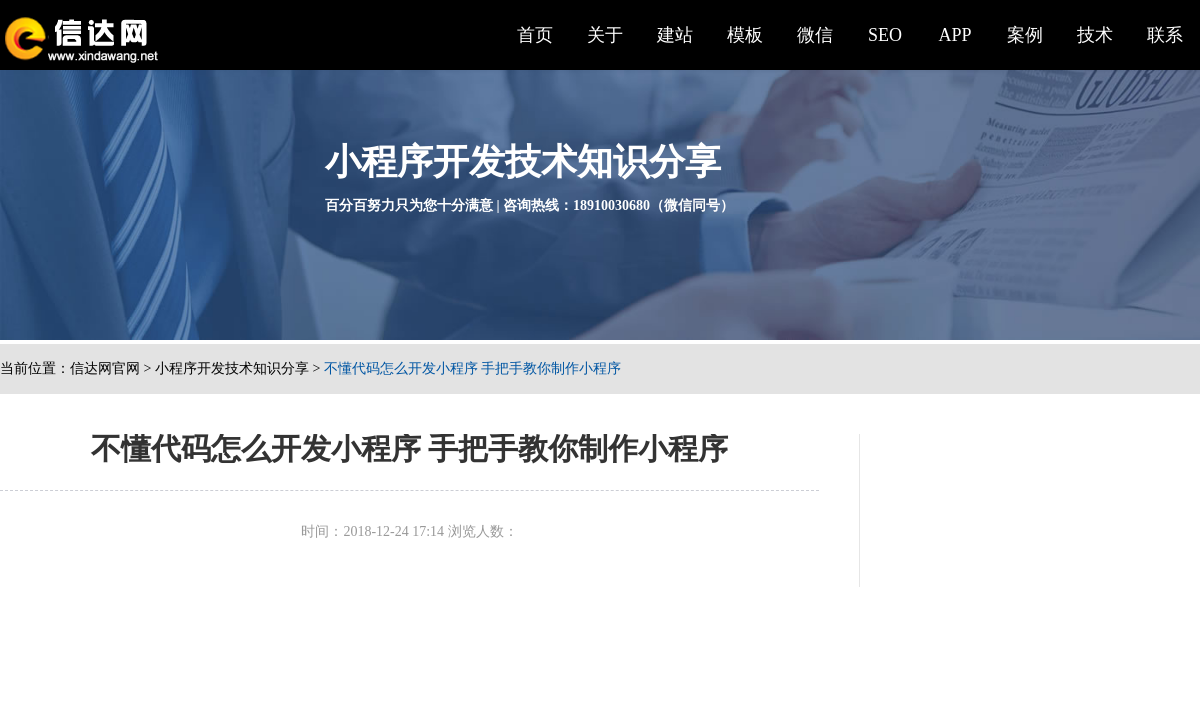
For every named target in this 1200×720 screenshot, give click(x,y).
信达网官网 (105, 368)
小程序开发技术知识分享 (232, 368)
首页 (535, 35)
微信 (815, 35)
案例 (1025, 35)
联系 (1165, 35)
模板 (745, 35)
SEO (885, 35)
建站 (675, 35)
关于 (605, 35)
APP (954, 35)
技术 (1095, 35)
